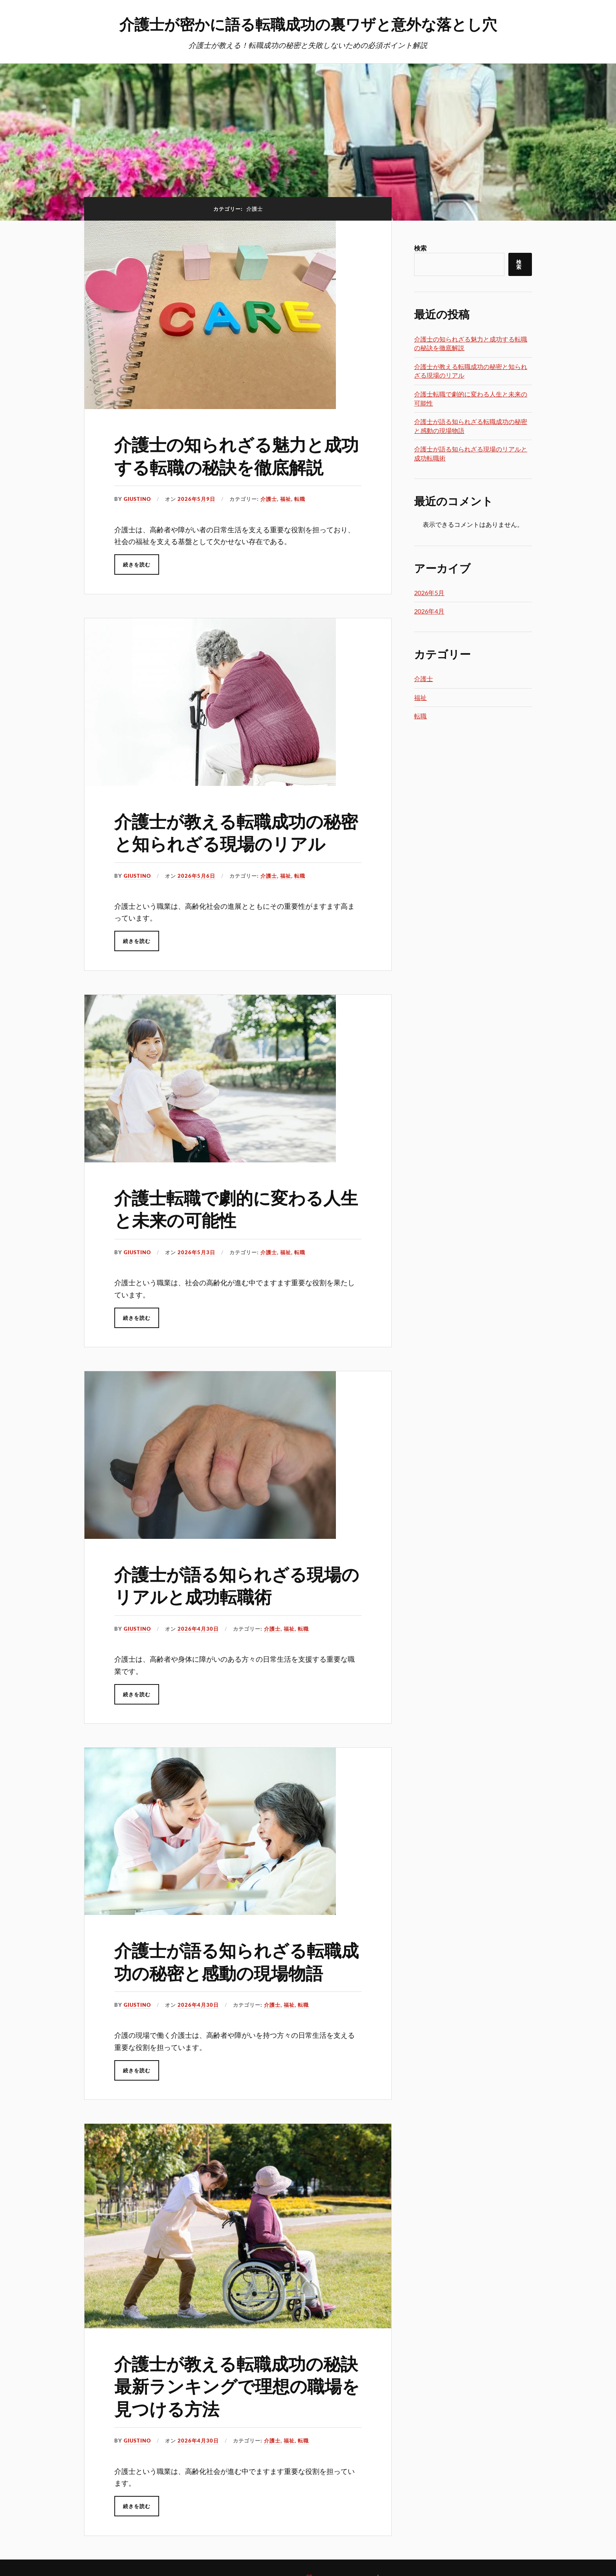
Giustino (137, 499)
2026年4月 (429, 611)
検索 (420, 248)
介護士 (268, 499)
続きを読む (136, 564)
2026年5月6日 (196, 876)
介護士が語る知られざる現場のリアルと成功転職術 (236, 1585)
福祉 (285, 499)
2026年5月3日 (196, 1252)
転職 (299, 499)
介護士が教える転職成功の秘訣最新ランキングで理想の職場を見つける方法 (236, 2385)
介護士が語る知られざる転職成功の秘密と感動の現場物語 (236, 1961)
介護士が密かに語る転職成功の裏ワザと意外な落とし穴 (308, 24)
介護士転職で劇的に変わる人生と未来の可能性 (236, 1208)
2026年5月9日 (196, 499)
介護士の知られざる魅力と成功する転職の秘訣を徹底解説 (236, 455)
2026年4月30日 (198, 1629)
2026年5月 (429, 592)
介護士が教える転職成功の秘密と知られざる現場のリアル (236, 832)
